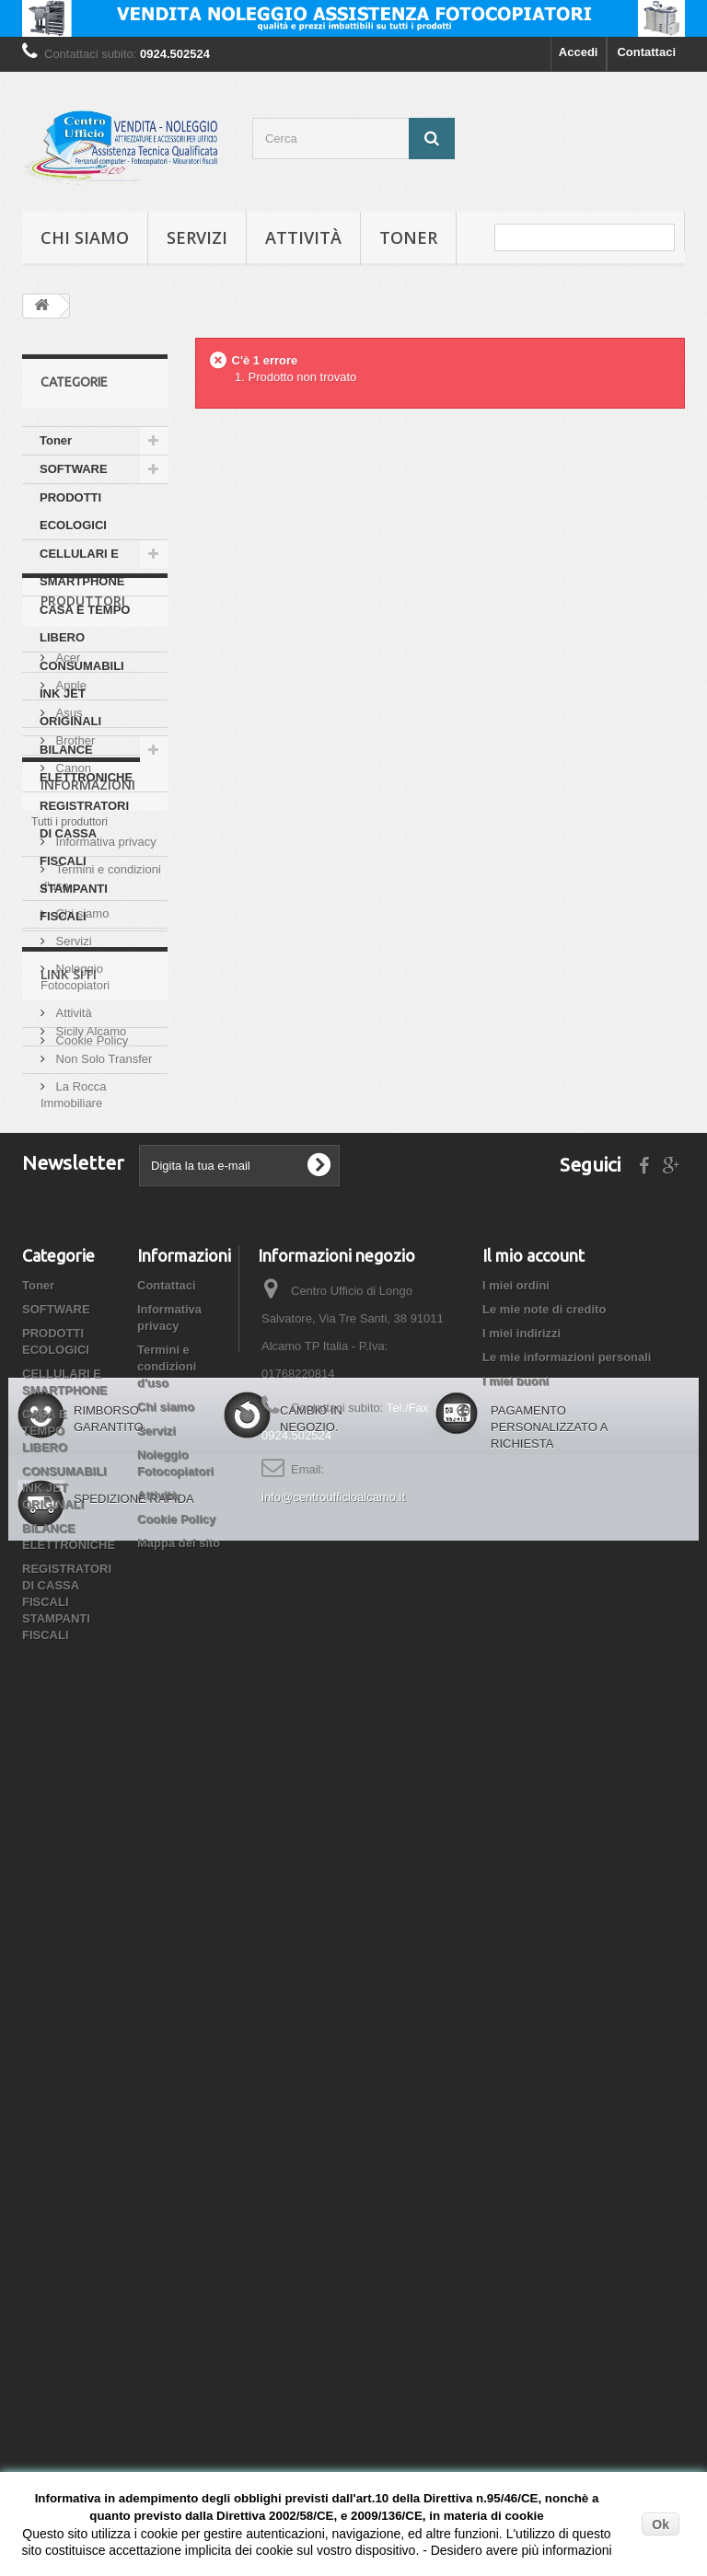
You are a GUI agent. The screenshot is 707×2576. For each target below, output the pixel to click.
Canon (71, 1146)
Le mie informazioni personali (566, 2019)
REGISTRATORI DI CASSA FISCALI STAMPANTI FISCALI (84, 861)
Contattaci (646, 52)
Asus (67, 1091)
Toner (408, 237)
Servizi (197, 237)
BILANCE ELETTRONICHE (86, 763)
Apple (69, 1063)
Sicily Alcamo (89, 1635)
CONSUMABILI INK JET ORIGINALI (82, 693)
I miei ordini (516, 1947)
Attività (303, 237)
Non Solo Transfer (102, 1662)
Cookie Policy (90, 1516)
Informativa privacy (104, 1317)
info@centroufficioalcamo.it (333, 2159)
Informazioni (88, 1267)
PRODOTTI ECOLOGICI (73, 511)
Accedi (578, 52)
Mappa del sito (178, 2205)
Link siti (69, 1585)
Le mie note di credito (544, 1971)
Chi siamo (85, 237)
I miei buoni (515, 2043)
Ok (660, 2524)
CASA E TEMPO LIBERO (85, 623)
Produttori (83, 986)
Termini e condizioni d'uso (166, 2027)
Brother (73, 1119)
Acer (66, 1036)
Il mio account (533, 1917)
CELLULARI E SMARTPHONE (82, 567)
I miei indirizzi (521, 1995)
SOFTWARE (74, 469)
